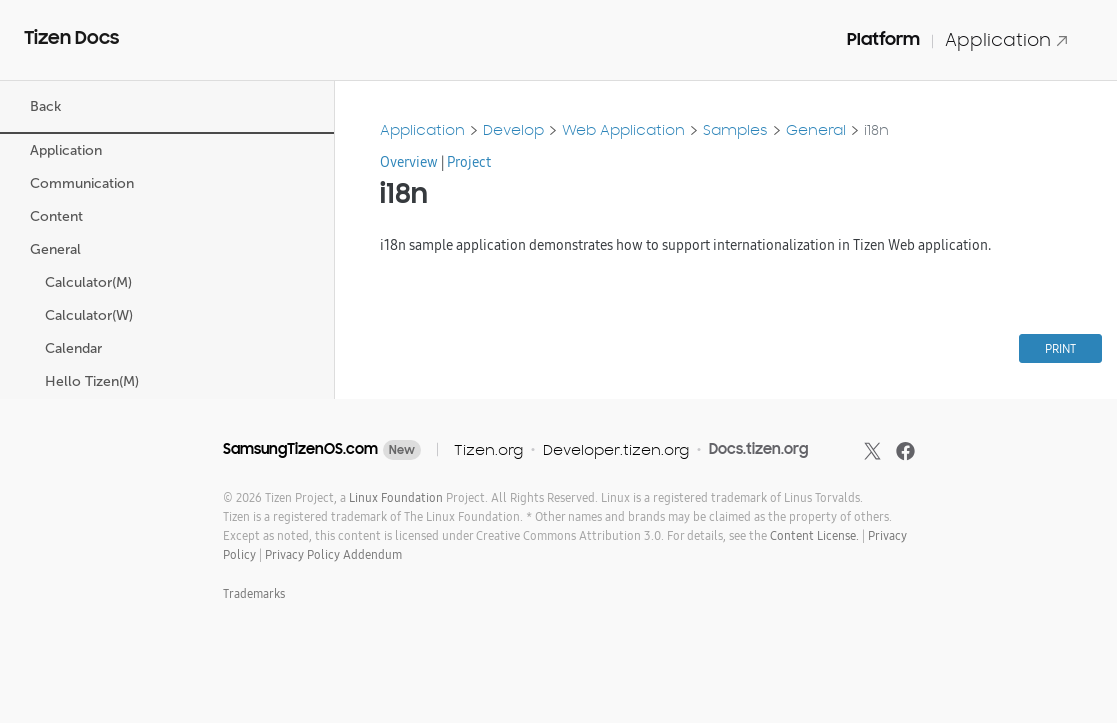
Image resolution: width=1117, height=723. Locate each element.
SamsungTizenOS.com (300, 449)
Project (469, 162)
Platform (883, 39)
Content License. (814, 535)
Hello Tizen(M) (94, 381)
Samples (735, 129)
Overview (409, 162)
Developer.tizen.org (616, 449)
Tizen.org (488, 449)
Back (45, 106)
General (57, 249)
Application (1007, 39)
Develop (513, 129)
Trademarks (254, 593)
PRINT (1060, 348)
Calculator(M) (90, 282)
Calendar (75, 348)
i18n (876, 129)
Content (58, 216)
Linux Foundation (396, 497)
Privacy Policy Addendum (333, 554)
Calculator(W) (91, 315)
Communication (84, 183)
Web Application (623, 129)
